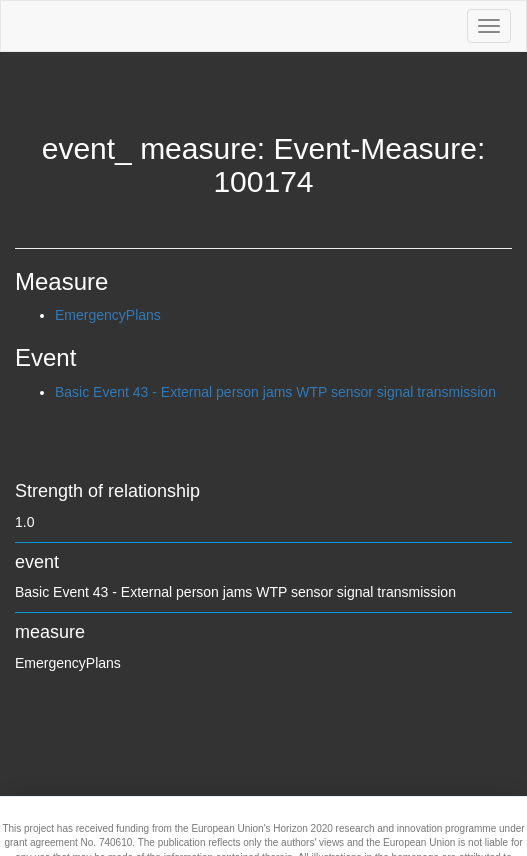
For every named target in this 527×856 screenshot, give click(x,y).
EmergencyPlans (108, 315)
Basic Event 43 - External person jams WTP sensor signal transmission (275, 392)
